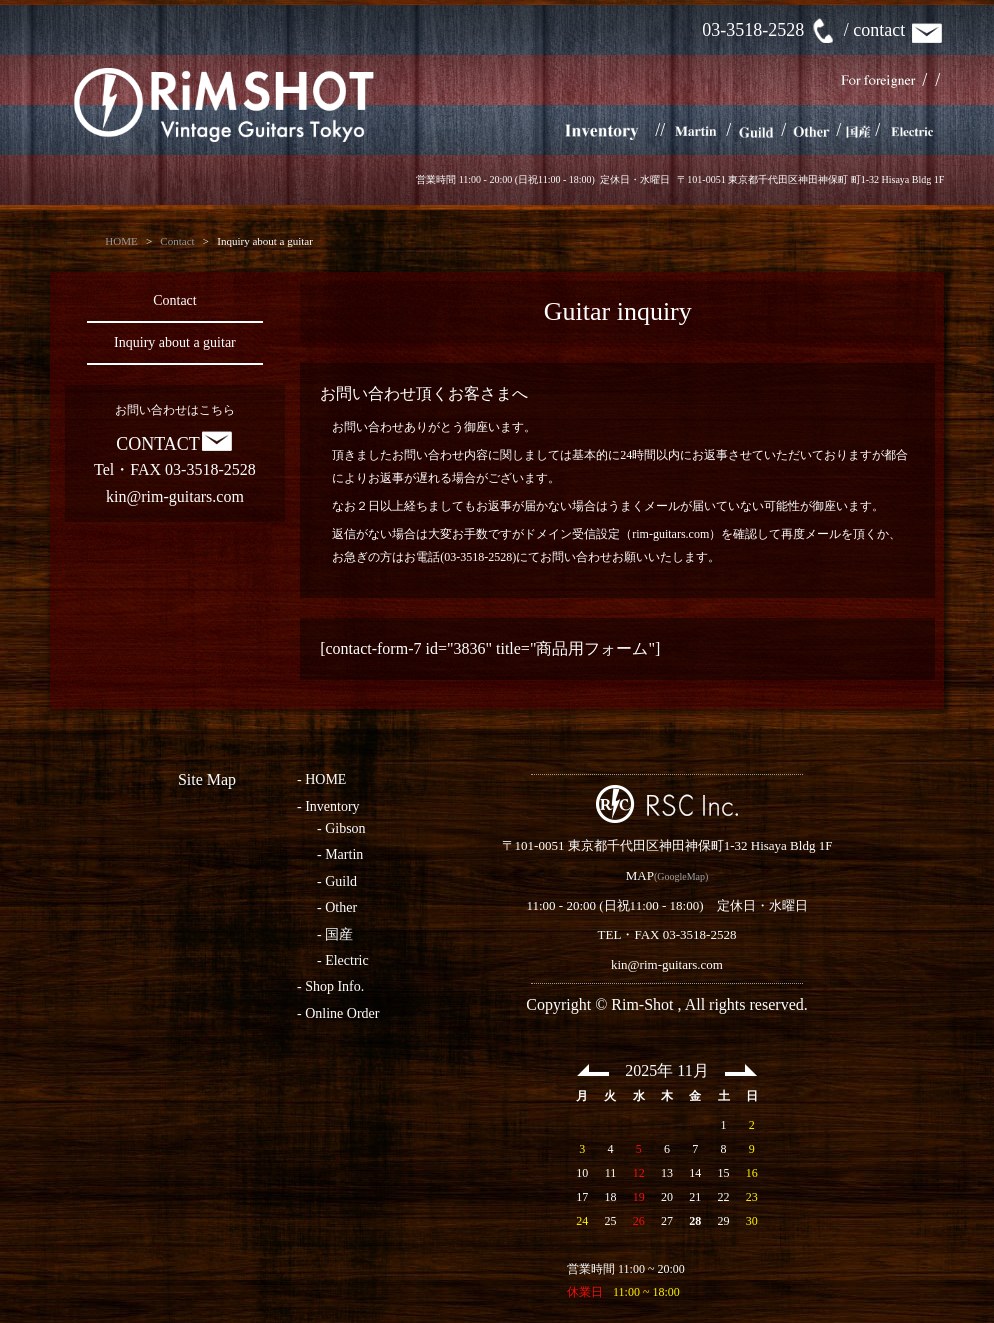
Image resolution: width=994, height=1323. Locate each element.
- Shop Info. (330, 986)
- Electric (343, 960)
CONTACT (175, 444)
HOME (121, 241)
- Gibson (341, 828)
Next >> (741, 1070)
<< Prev (593, 1070)
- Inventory (328, 806)
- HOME (321, 779)
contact (898, 30)
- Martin (340, 854)
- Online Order (338, 1013)
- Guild (337, 881)
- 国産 (335, 934)
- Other (337, 907)
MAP (640, 875)
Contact (177, 241)
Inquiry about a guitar (175, 342)
